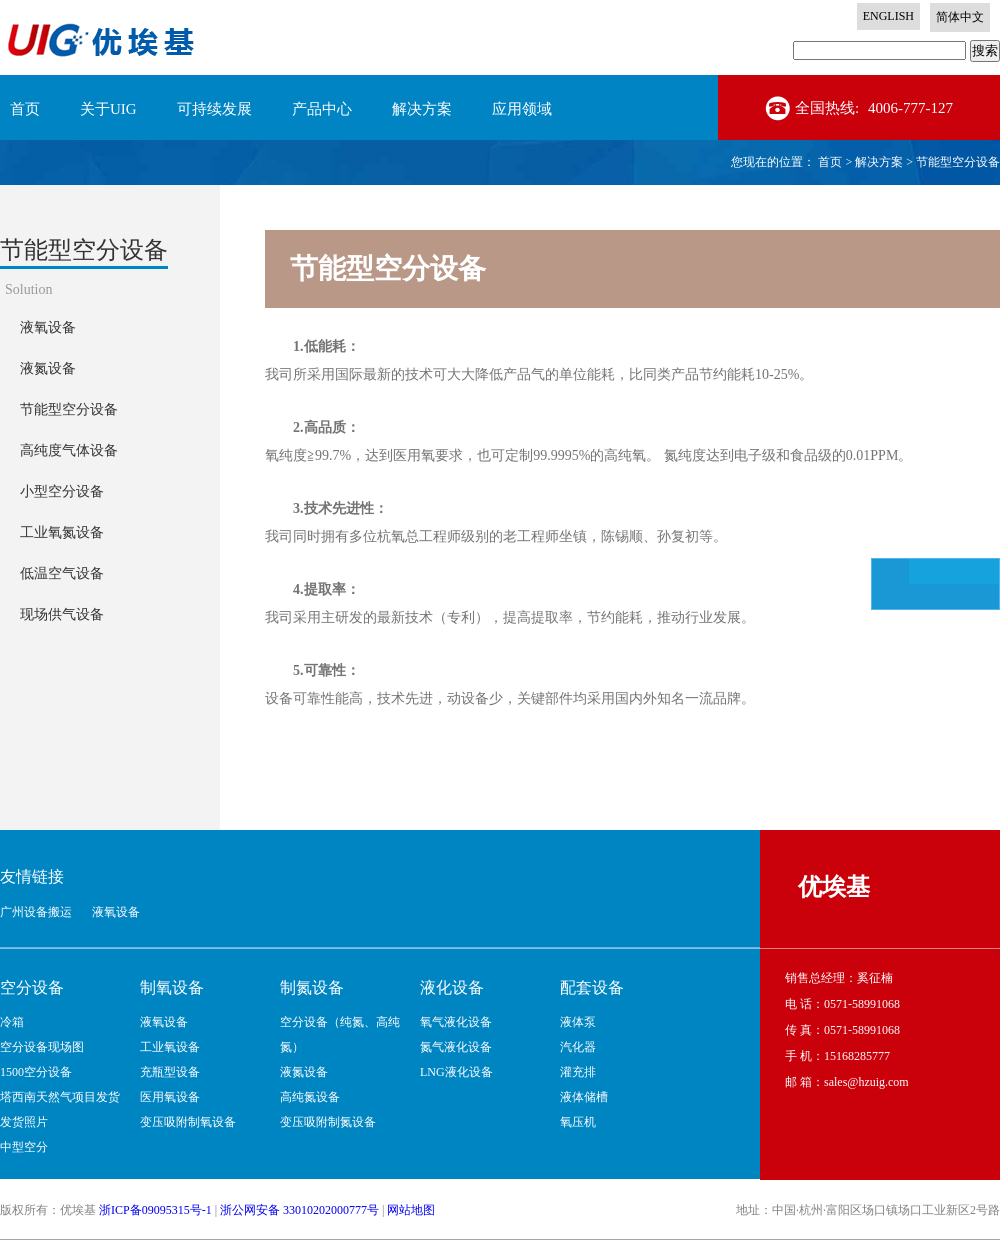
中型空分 (24, 1147)
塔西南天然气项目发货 (60, 1097)
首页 (25, 109)
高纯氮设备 (310, 1097)
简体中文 (960, 17)
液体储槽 (584, 1097)
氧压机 (578, 1122)
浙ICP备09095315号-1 (155, 1210)
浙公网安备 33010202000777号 (299, 1210)
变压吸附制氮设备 (328, 1122)
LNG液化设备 (456, 1072)
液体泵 (578, 1022)
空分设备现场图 (42, 1047)
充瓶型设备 (170, 1072)
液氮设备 (304, 1072)
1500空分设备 (36, 1072)
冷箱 (12, 1022)
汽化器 (578, 1047)
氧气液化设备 (456, 1022)
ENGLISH (888, 16)
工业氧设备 (170, 1047)
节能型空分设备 (958, 162)
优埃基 (834, 887)
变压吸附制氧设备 (188, 1122)
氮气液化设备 (456, 1047)
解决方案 (879, 162)
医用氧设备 (170, 1097)
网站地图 (411, 1210)
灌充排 (578, 1072)
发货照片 (24, 1122)
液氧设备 (164, 1022)
